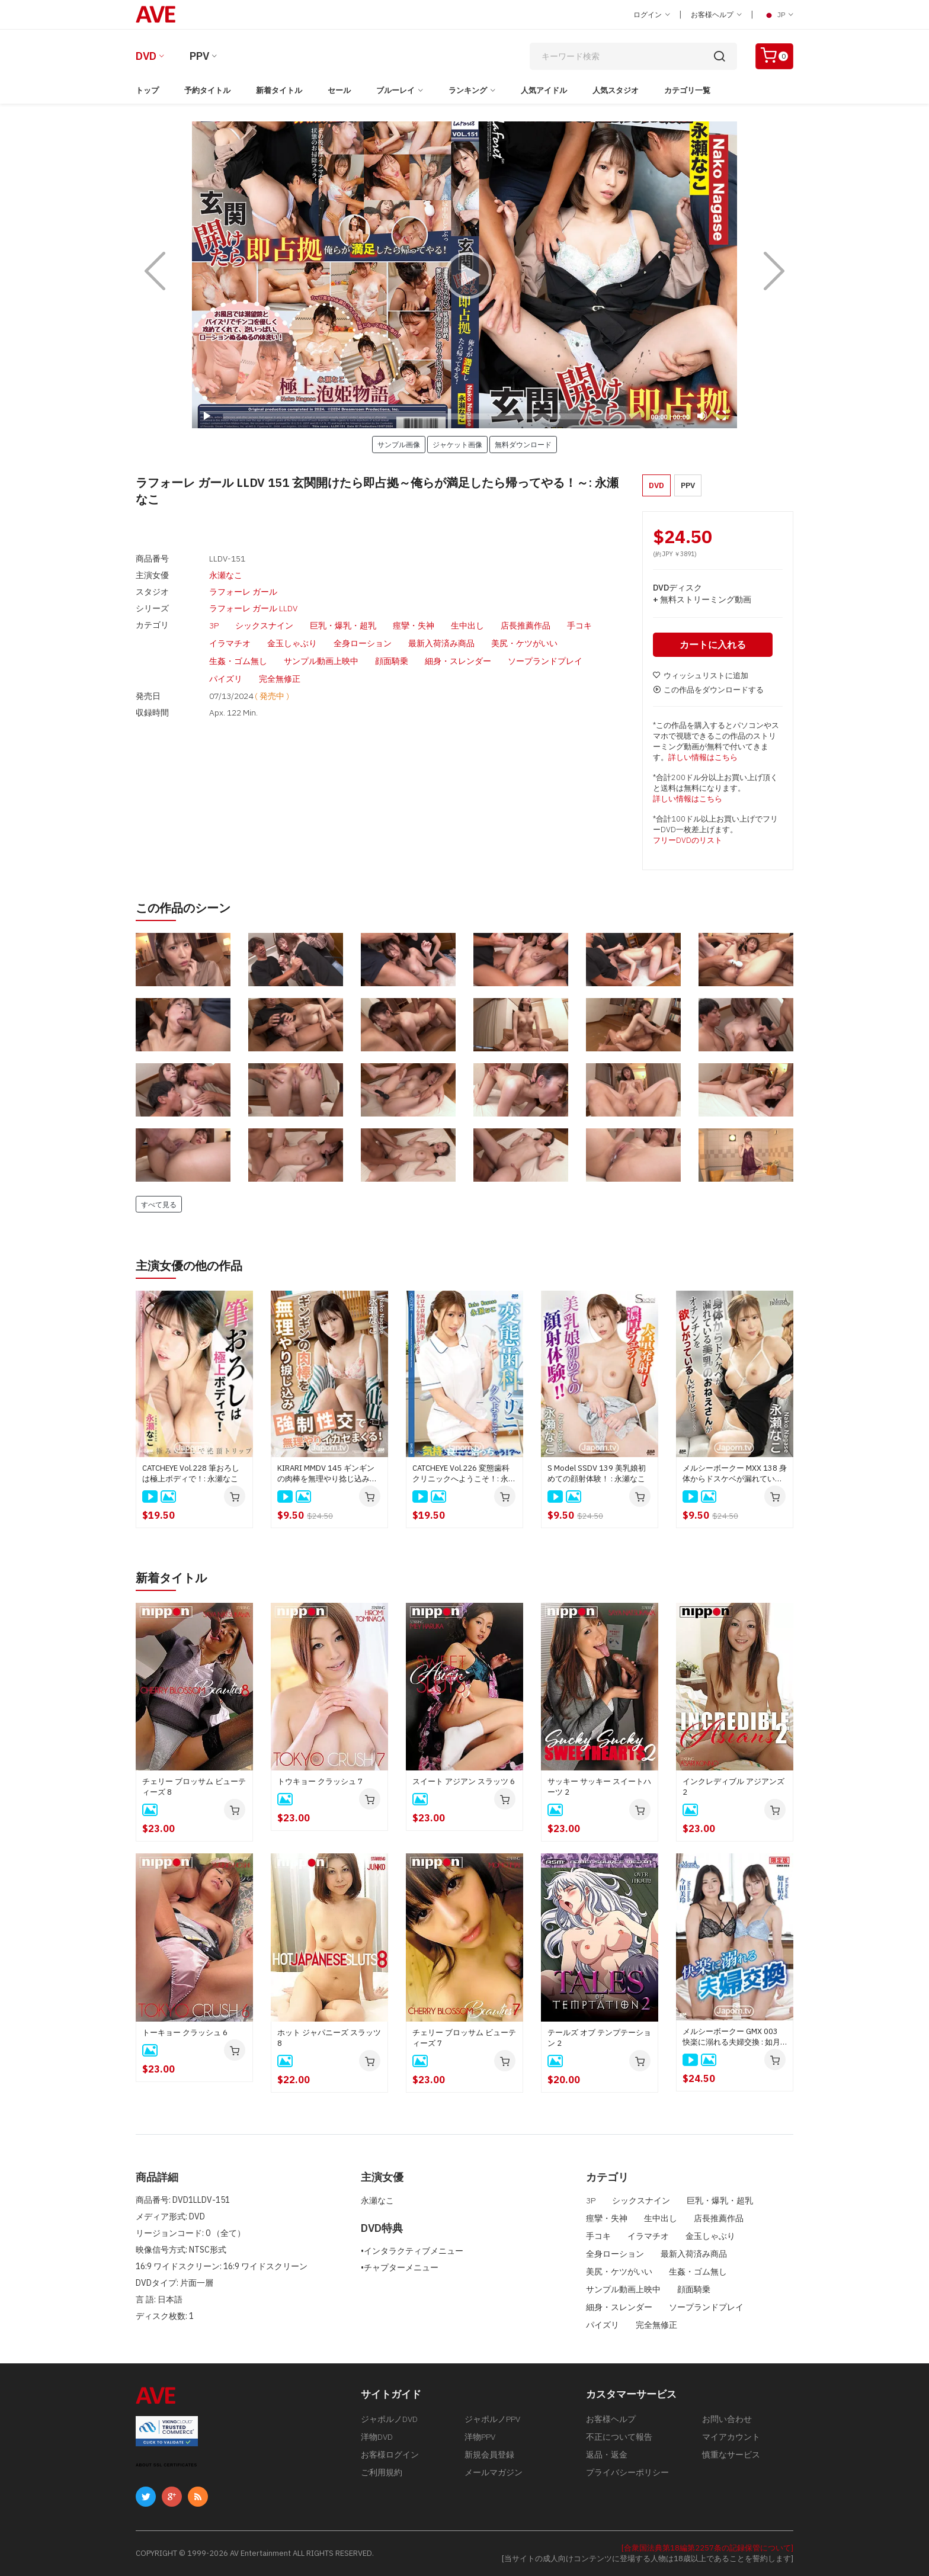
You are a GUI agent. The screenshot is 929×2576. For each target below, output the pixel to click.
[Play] (464, 275)
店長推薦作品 (525, 625)
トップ (147, 90)
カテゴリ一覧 (687, 90)
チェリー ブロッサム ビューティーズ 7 (464, 2038)
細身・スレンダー (458, 661)
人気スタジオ (615, 90)
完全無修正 (279, 678)
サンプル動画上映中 (321, 661)
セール (339, 90)
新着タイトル (279, 90)
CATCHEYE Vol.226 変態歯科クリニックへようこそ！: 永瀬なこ (464, 1473)
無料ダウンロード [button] (523, 444)
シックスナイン (264, 625)
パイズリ (225, 678)
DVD (146, 56)
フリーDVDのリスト (687, 840)
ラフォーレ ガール (243, 591)
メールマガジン (493, 2472)
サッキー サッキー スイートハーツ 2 (599, 1786)
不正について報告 (619, 2436)
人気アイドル (544, 90)
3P (214, 625)
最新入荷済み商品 (441, 643)
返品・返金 (606, 2454)
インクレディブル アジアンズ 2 (733, 1786)
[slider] (432, 416)
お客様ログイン (390, 2454)
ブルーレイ (395, 90)
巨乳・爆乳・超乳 (343, 625)
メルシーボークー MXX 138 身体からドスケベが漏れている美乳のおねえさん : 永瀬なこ (735, 1473)
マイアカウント (731, 2436)
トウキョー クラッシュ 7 (320, 1781)
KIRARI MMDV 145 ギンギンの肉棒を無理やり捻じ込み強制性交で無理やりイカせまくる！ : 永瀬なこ (327, 1473)
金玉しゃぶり (292, 643)
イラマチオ (230, 643)
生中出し (467, 625)
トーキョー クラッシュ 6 (185, 2033)
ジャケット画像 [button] (457, 444)
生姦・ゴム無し (238, 661)
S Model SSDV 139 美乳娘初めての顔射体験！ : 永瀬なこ (596, 1473)
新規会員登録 (489, 2454)
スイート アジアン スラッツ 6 (463, 1781)
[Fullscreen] (721, 415)
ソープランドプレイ (545, 661)
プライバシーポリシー (627, 2472)
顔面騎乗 (391, 661)
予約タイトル (207, 90)
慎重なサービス (731, 2454)
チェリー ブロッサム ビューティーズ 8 (194, 1786)
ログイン (651, 14)
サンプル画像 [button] (398, 444)
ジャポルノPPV (492, 2419)
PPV (199, 56)
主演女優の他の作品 (189, 1265)
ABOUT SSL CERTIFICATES (166, 2465)
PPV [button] (688, 485)
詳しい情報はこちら (703, 757)
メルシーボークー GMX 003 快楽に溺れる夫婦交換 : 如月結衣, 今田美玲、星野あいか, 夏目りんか (731, 2037)
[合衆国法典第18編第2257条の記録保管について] (707, 2548)
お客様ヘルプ (716, 14)
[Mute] (702, 415)
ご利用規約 (381, 2472)
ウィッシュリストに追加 (700, 676)
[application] (464, 274)
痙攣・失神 (413, 625)
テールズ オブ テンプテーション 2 (599, 2038)
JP (778, 15)
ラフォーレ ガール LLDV (253, 608)
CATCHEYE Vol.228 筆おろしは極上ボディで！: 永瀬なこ (190, 1473)
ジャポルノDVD (389, 2419)
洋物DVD (377, 2436)
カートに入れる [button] (713, 644)
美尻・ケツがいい (524, 643)
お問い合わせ (727, 2419)
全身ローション (363, 643)
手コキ (579, 625)
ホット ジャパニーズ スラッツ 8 (329, 2038)
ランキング (468, 90)
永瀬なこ (225, 575)
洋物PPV (479, 2436)
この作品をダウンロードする (708, 690)
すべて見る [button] (159, 1204)
